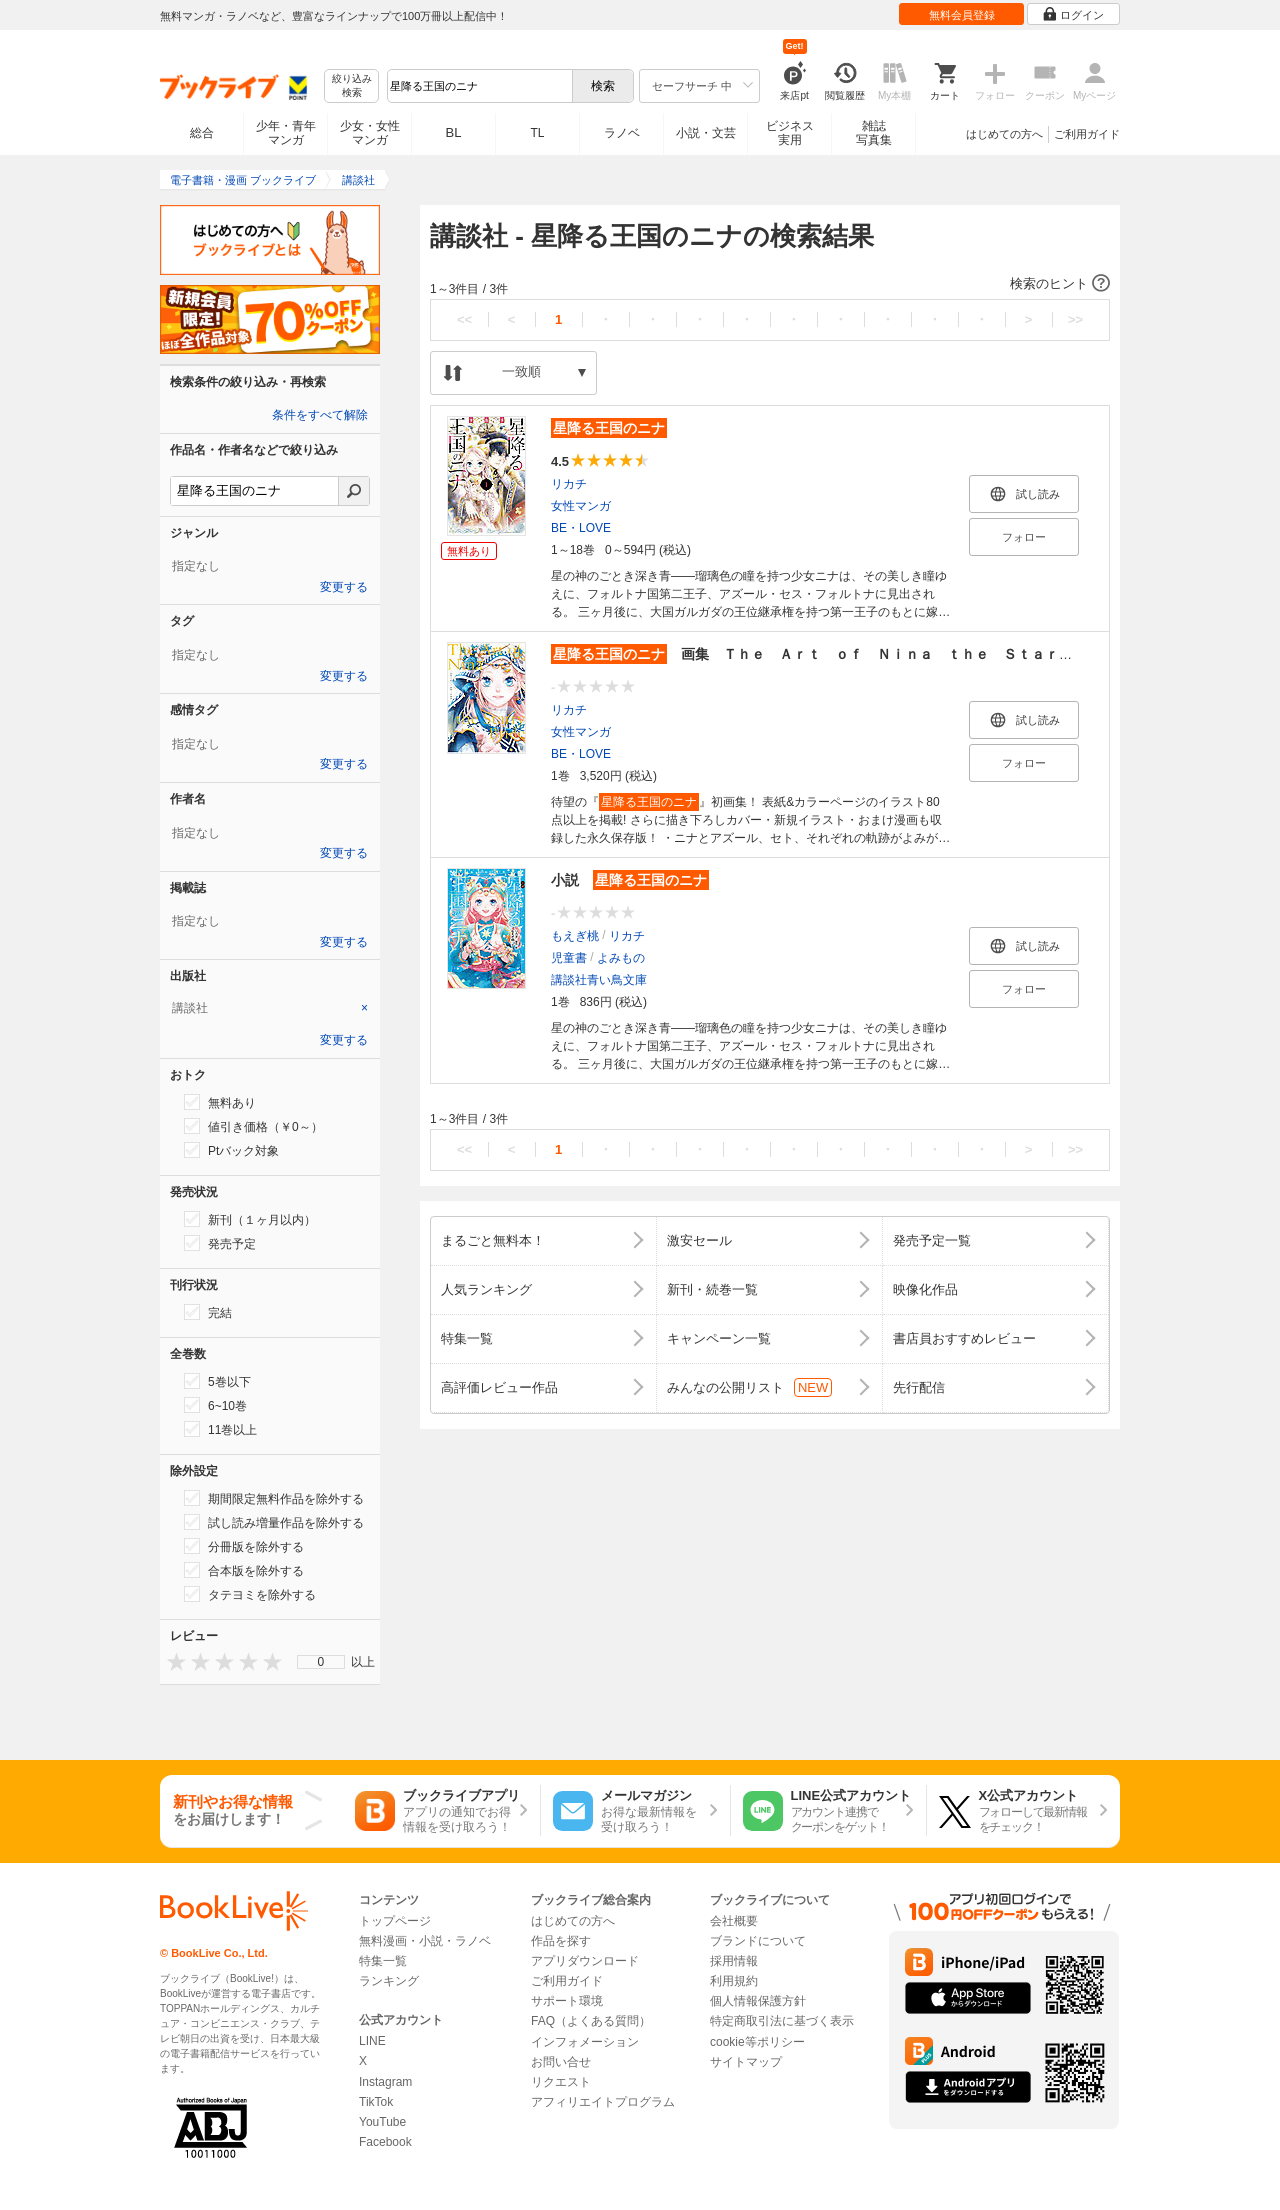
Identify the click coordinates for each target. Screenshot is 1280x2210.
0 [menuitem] (321, 1662)
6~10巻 (215, 1405)
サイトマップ (746, 2062)
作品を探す (561, 1941)
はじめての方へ (1004, 134)
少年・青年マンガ (286, 133)
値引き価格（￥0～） (253, 1126)
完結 (208, 1312)
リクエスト (561, 2082)
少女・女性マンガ (370, 133)
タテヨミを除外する (250, 1594)
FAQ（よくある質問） (591, 2021)
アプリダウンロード (585, 1961)
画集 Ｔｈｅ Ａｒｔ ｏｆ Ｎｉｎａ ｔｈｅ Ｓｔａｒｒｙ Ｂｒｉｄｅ (861, 654)
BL (454, 132)
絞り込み (352, 86)
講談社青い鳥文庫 (599, 980)
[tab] (270, 1008)
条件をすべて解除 (320, 415)
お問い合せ (561, 2062)
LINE (372, 2041)
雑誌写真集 (874, 133)
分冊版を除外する (244, 1546)
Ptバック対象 (231, 1150)
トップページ (395, 1921)
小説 (630, 880)
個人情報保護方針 (758, 2001)
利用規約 (734, 1981)
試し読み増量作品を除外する (274, 1522)
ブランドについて (758, 1941)
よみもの (621, 958)
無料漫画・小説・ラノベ (425, 1941)
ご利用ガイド (1087, 134)
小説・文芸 (706, 133)
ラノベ (622, 133)
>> (1075, 319)
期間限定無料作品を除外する (274, 1498)
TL (537, 133)
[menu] (321, 1662)
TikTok (376, 2102)
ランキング (389, 1981)
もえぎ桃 (575, 936)
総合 (202, 133)
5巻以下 (217, 1381)
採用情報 (734, 1961)
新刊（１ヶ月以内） (250, 1219)
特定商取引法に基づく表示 (782, 2021)
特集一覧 (383, 1961)
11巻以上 (220, 1429)
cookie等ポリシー (757, 2042)
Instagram (385, 2082)
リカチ (569, 484)
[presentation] (172, 1661)
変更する (344, 587)
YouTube (382, 2122)
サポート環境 (567, 2001)
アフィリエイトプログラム (603, 2102)
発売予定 (220, 1243)
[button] (770, 284)
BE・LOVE (581, 528)
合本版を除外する (244, 1570)
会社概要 (734, 1921)
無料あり (220, 1102)
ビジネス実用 (790, 133)
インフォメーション (585, 2042)
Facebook (385, 2142)
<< (464, 319)
